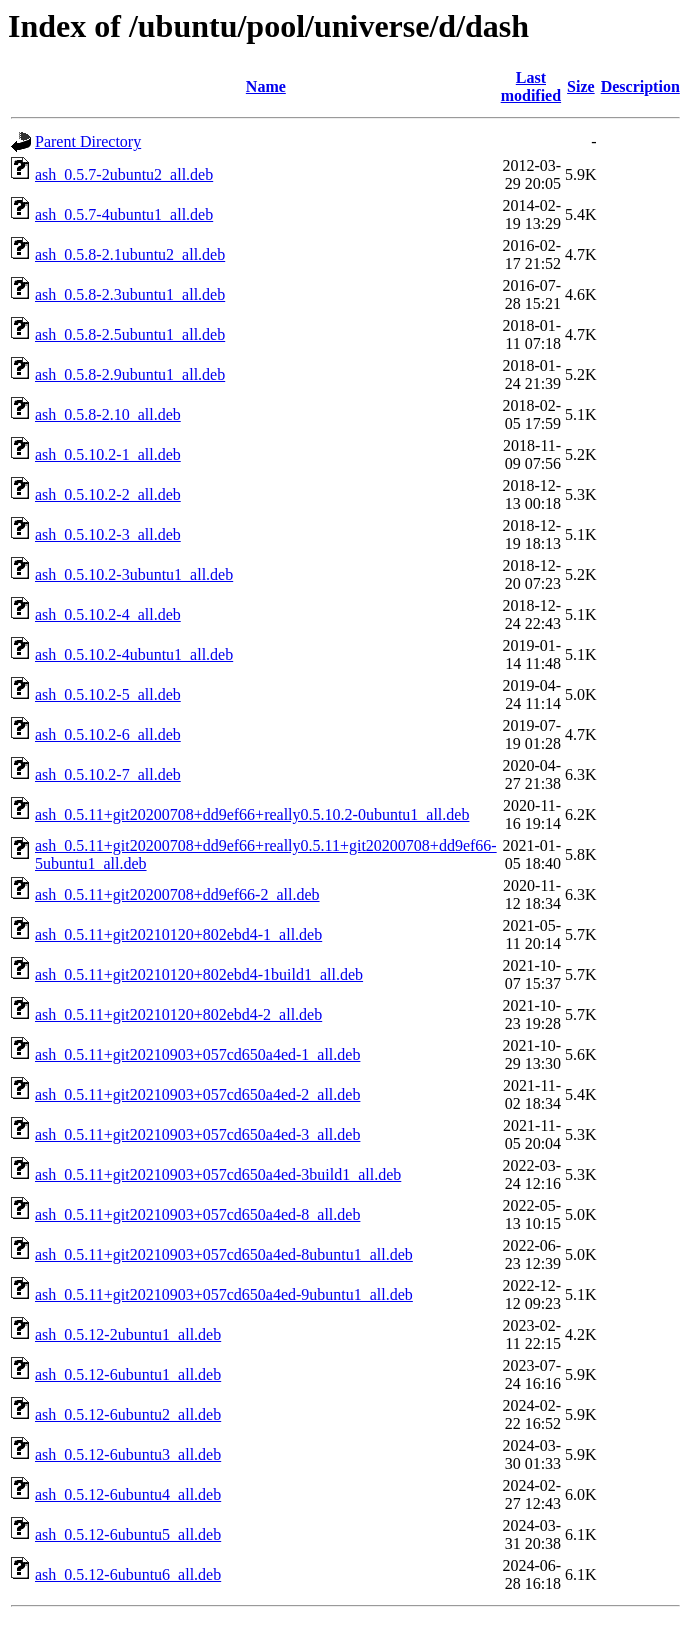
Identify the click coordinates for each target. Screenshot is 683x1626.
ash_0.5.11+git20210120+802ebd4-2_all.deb (178, 1014)
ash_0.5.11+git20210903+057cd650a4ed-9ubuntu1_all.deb (224, 1294)
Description (640, 86)
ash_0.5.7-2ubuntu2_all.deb (124, 174)
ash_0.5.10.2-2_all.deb (108, 494)
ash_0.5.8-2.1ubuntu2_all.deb (130, 254)
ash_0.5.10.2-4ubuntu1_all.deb (134, 654)
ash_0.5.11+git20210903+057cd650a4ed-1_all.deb (197, 1054)
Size (581, 86)
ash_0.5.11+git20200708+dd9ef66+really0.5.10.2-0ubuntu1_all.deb (252, 814)
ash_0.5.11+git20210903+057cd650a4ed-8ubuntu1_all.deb (224, 1254)
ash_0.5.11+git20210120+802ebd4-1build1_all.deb (199, 974)
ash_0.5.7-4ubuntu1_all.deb (124, 214)
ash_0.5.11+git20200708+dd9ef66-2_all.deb (177, 894)
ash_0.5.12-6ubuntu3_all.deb (128, 1454)
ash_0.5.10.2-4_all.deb (108, 614)
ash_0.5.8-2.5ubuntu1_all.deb (130, 334)
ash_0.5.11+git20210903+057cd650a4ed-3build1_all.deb (218, 1174)
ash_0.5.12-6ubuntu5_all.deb (128, 1534)
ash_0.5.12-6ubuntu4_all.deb (128, 1494)
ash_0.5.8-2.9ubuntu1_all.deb (130, 374)
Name (266, 86)
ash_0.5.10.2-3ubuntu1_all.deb (134, 574)
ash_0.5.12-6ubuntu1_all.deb (128, 1374)
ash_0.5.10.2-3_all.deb (108, 534)
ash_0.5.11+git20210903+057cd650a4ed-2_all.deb (197, 1094)
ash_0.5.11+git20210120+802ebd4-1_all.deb (178, 934)
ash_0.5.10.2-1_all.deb (108, 454)
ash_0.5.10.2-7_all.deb (108, 774)
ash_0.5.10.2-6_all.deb (108, 734)
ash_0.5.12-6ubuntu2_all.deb (128, 1414)
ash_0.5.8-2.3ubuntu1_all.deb (130, 294)
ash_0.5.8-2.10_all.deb (108, 414)
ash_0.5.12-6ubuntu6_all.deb (128, 1574)
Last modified (531, 86)
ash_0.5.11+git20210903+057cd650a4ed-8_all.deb (197, 1214)
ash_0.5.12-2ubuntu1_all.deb (128, 1334)
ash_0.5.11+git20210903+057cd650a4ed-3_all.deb (197, 1134)
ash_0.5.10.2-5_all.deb (108, 694)
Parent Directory (88, 141)
